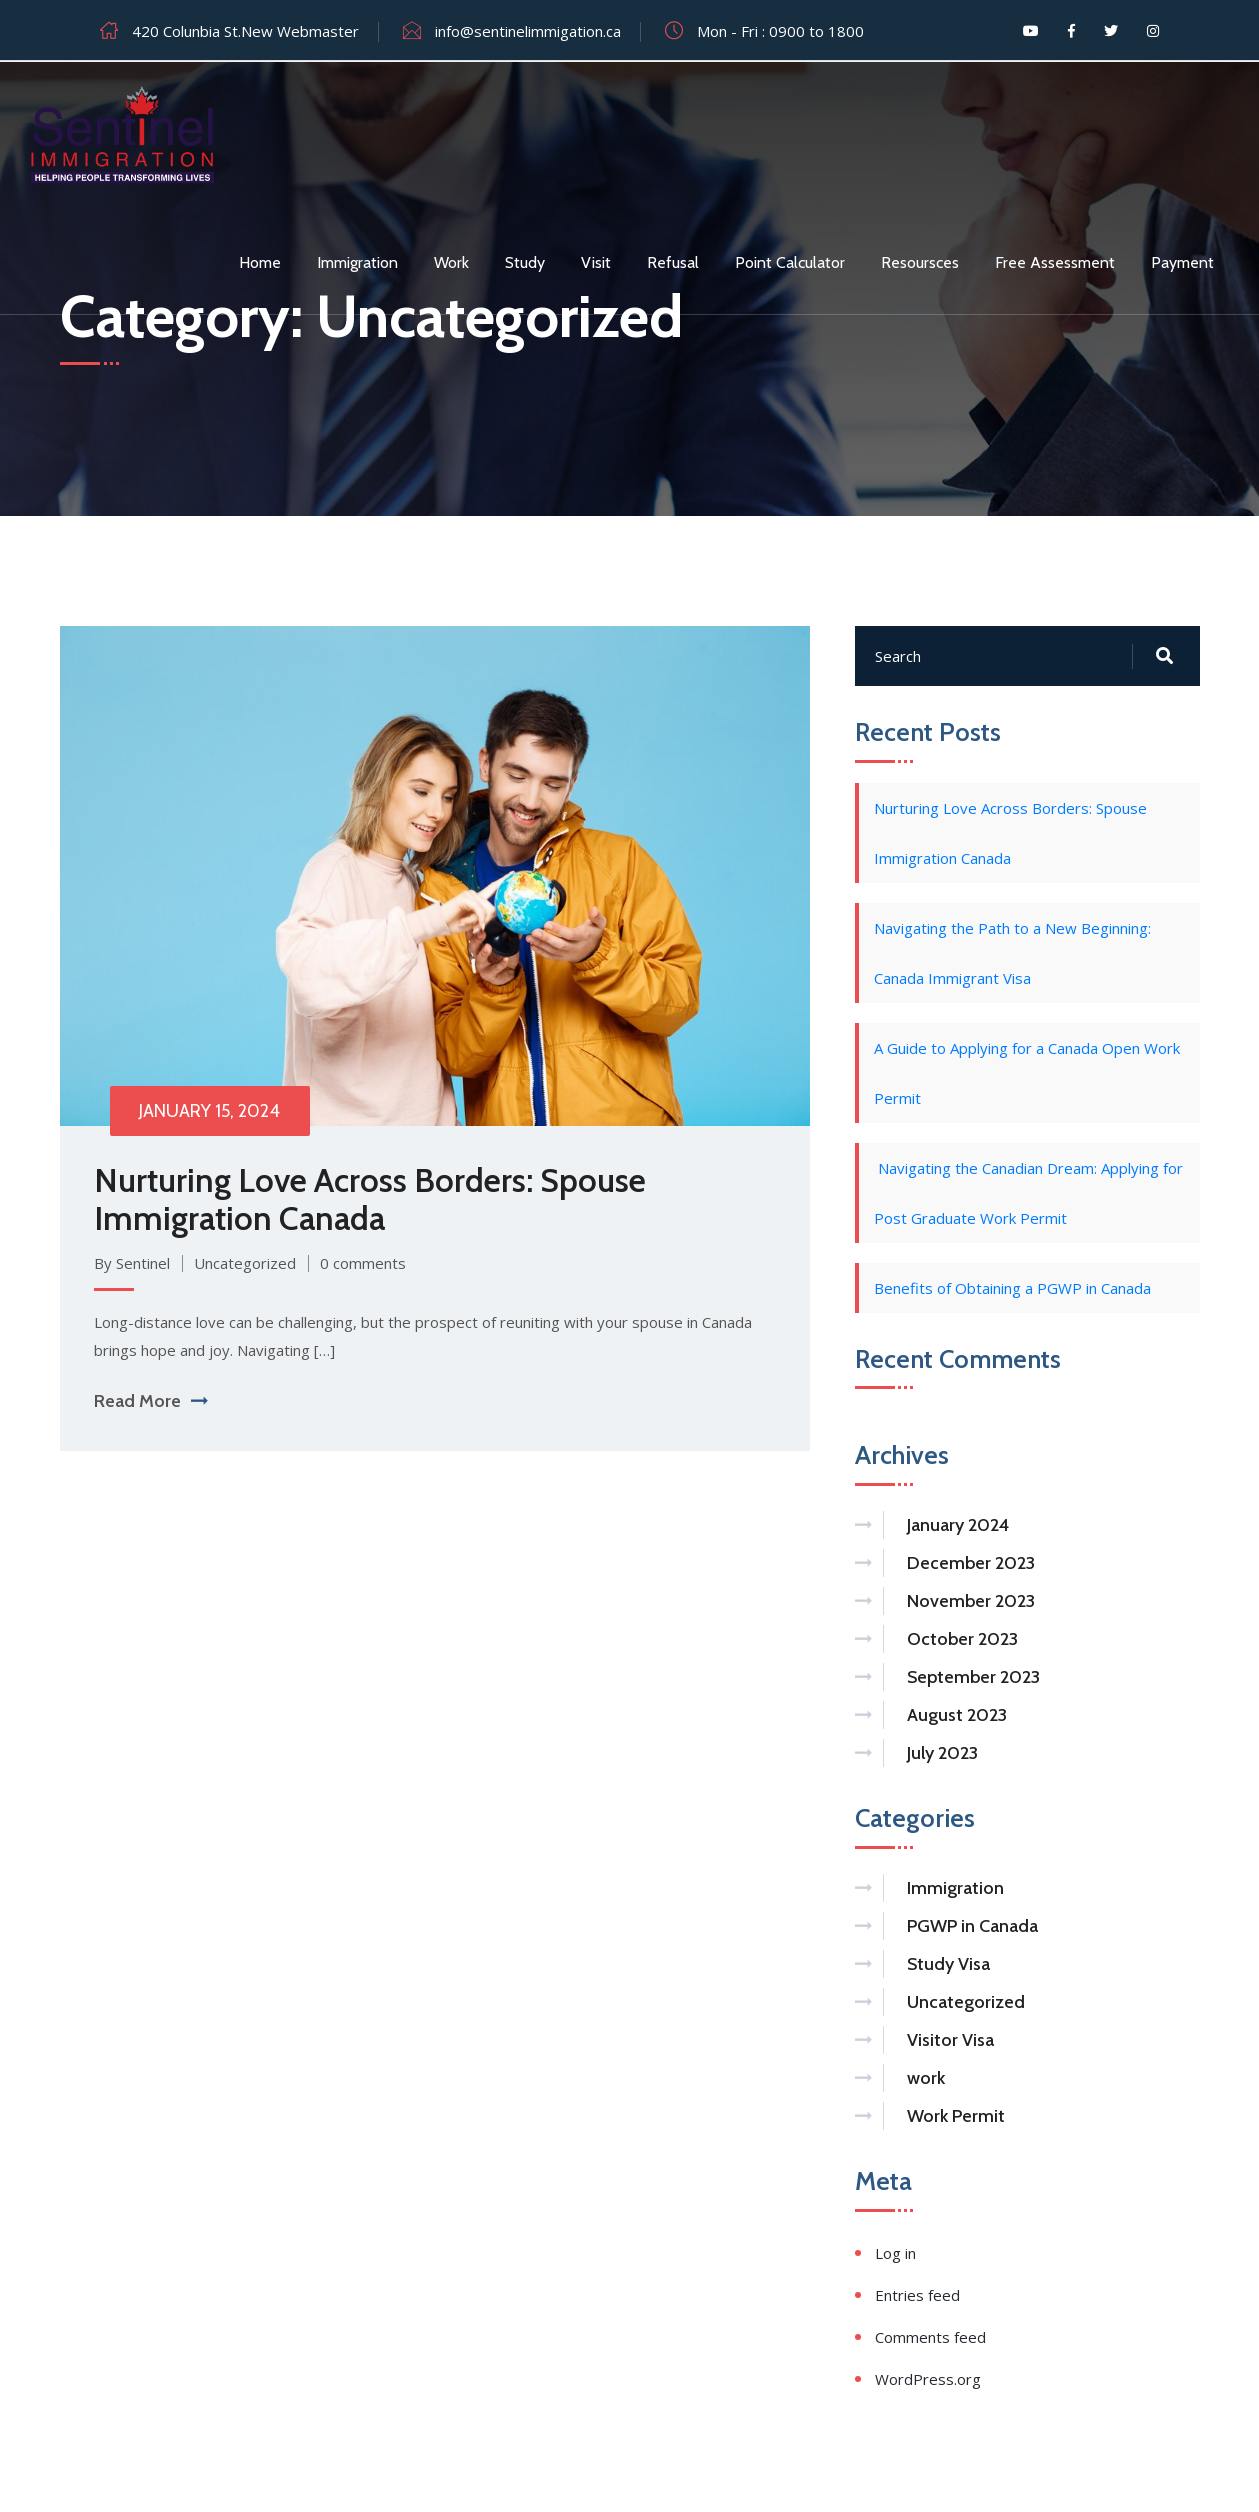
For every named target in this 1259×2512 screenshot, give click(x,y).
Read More (151, 1402)
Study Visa (948, 1966)
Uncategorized (246, 1264)
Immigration (357, 262)
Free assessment (1055, 262)
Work (451, 262)
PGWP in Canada (972, 1928)
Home (260, 262)
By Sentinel (133, 1264)
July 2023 (942, 1755)
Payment (1182, 262)
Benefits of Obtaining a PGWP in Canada (1012, 1289)
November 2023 (971, 1603)
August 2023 (957, 1717)
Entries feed (917, 2297)
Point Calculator (790, 262)
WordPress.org (928, 2381)
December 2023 (971, 1565)
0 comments (364, 1264)
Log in (895, 2255)
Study (525, 262)
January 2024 (958, 1527)
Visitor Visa (950, 2042)
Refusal (673, 262)
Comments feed (930, 2339)
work (926, 2080)
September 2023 (973, 1679)
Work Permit (956, 2118)
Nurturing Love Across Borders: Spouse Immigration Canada (371, 1200)
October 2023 (962, 1641)
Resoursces (920, 262)
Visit (596, 262)
